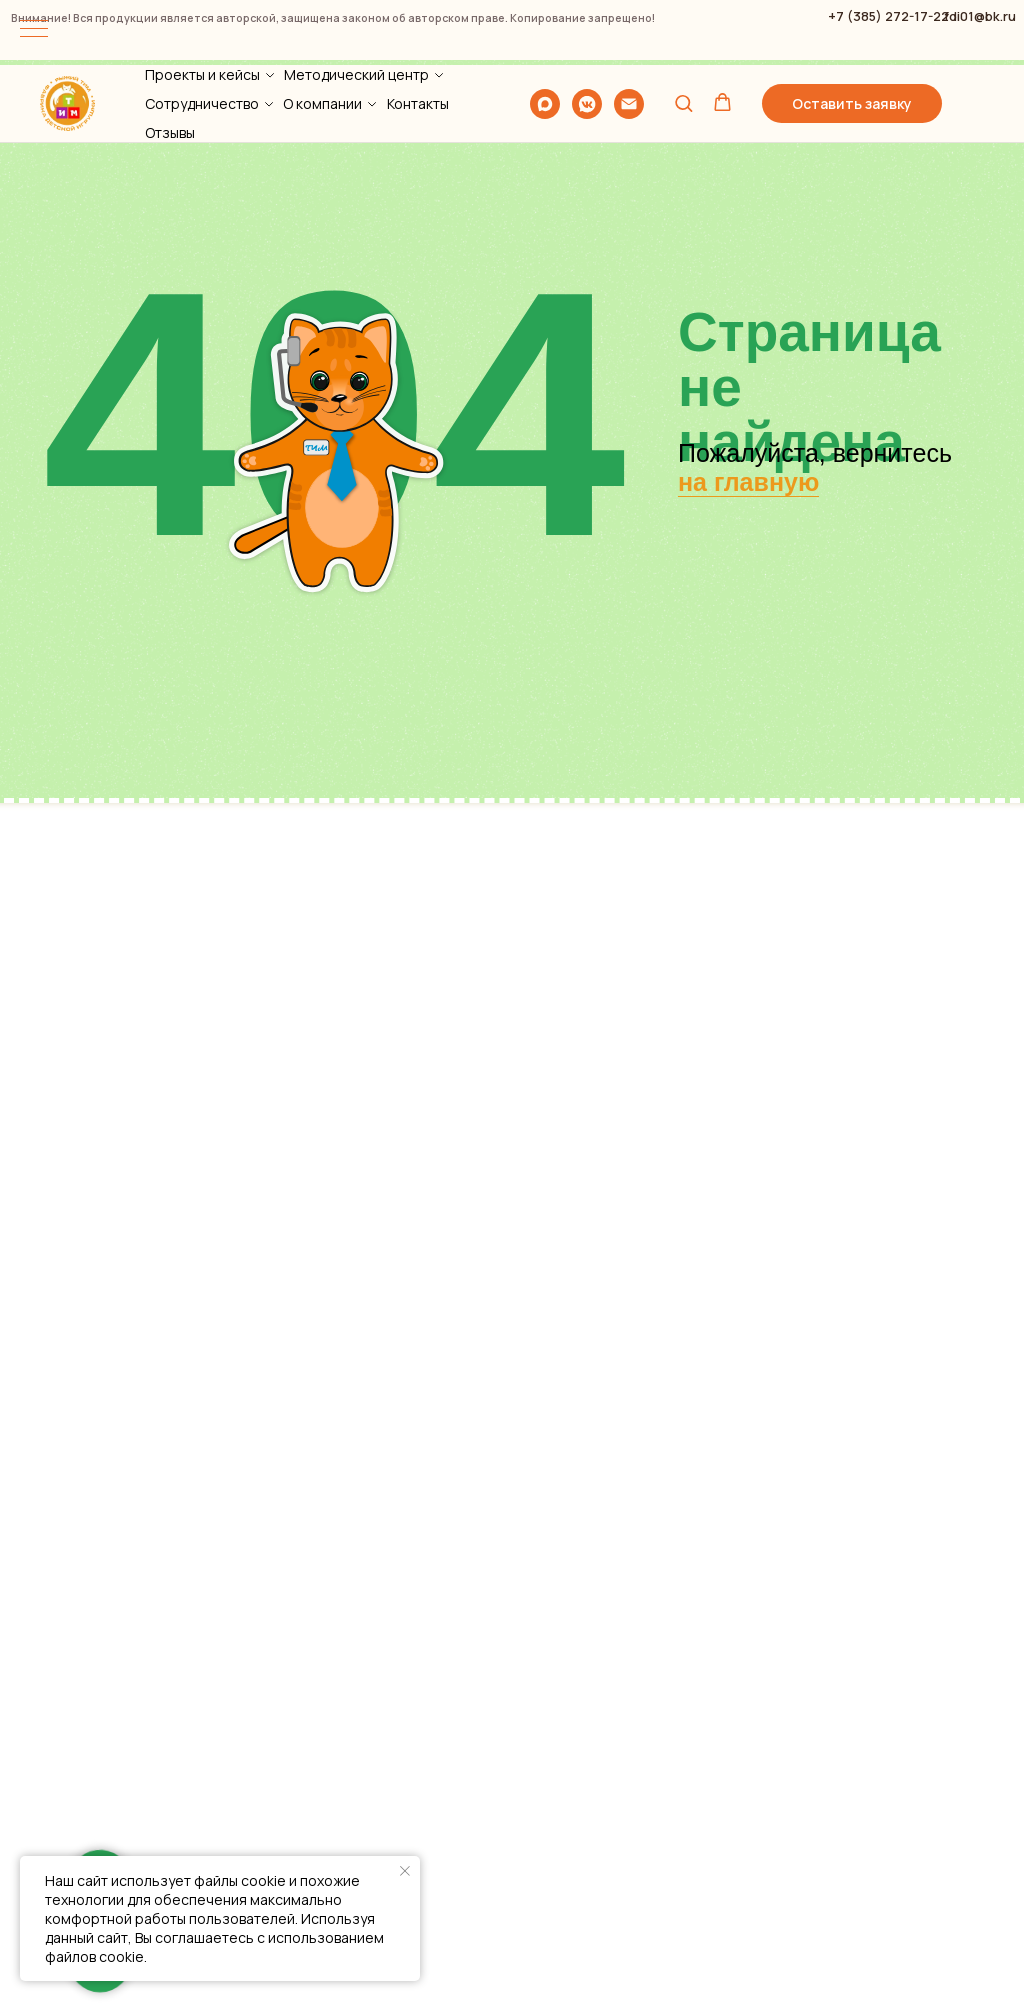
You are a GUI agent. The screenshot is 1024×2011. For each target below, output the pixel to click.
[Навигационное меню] (34, 30)
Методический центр (356, 9)
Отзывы (170, 67)
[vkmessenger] (587, 39)
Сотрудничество (202, 38)
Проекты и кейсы (202, 9)
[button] (683, 37)
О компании (322, 38)
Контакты (418, 38)
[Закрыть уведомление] (405, 1871)
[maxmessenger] (545, 39)
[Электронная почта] (629, 39)
